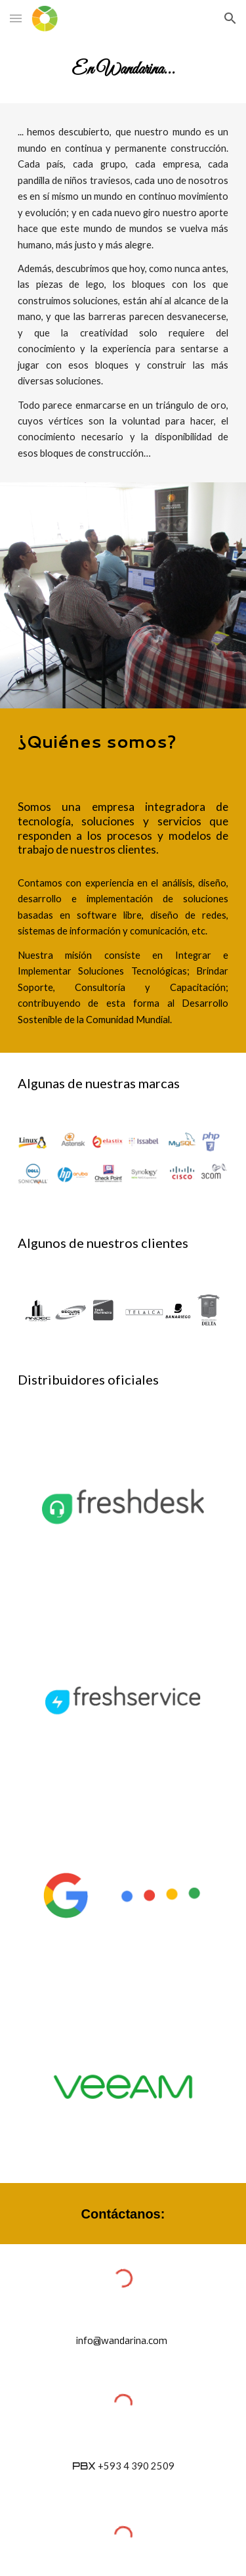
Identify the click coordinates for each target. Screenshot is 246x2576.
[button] (15, 18)
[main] (123, 70)
